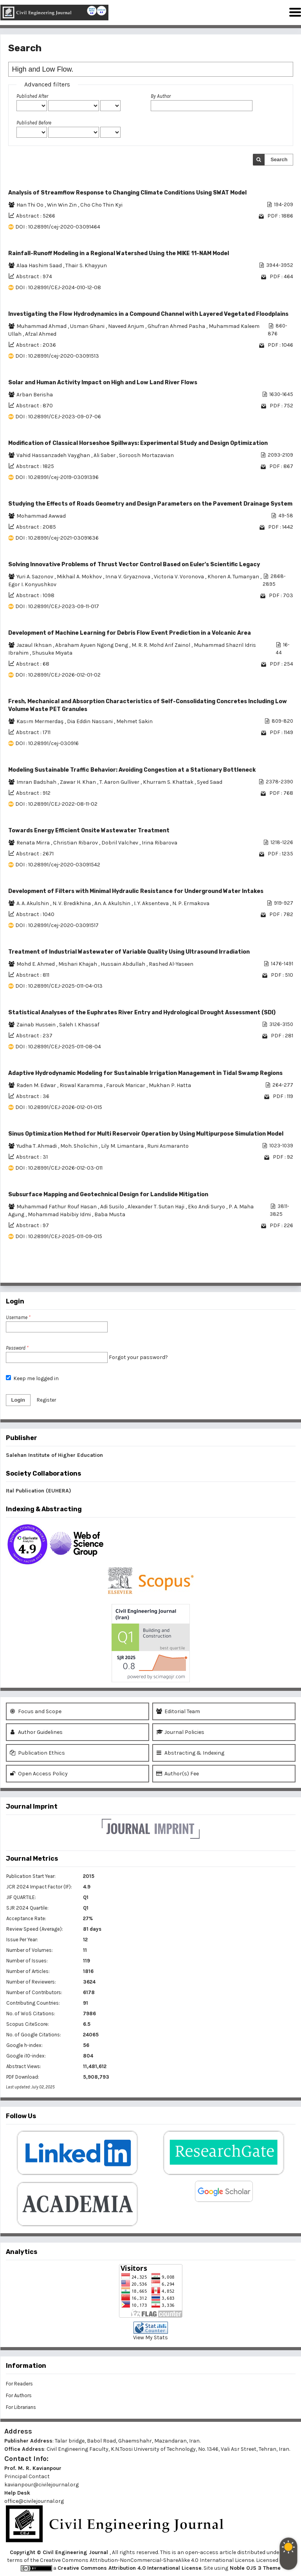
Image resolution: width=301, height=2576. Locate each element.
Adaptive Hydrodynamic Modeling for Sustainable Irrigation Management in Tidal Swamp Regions (145, 1073)
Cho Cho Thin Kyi (101, 205)
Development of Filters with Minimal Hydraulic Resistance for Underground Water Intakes (135, 891)
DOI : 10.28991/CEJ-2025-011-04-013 (59, 986)
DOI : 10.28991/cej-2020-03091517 (57, 925)
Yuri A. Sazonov (35, 576)
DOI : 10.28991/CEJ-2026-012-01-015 (58, 1107)
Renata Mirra (33, 842)
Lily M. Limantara (123, 1146)
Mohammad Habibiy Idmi (60, 1214)
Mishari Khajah (78, 964)
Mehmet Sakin (134, 721)
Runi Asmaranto (168, 1146)
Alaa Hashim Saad (39, 265)
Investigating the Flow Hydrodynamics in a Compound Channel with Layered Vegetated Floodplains (148, 314)
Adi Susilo (112, 1206)
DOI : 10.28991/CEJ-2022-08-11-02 (56, 804)
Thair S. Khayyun (86, 265)
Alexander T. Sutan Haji (157, 1206)
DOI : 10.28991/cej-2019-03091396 (57, 477)
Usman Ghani (88, 326)
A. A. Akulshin (33, 903)
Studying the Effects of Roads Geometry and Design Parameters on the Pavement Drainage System (150, 503)
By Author (161, 96)
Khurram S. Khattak (169, 782)
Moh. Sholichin (79, 1146)
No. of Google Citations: (33, 2035)
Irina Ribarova (159, 842)
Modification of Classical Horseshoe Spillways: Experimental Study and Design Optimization (138, 443)
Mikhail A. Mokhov (80, 576)
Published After (32, 96)
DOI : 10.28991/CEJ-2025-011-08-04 (58, 1046)
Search (278, 159)
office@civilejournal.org (34, 2501)
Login (18, 1400)
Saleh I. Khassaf (79, 1024)
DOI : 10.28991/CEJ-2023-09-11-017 (57, 606)
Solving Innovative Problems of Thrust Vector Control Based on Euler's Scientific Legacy (134, 564)
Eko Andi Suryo (207, 1206)
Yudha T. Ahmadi (37, 1146)
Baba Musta (109, 1214)
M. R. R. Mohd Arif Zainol (161, 645)
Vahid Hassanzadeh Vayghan (53, 455)
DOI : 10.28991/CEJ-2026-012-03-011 (59, 1168)
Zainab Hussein (36, 1024)
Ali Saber (105, 455)
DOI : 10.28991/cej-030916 (47, 743)
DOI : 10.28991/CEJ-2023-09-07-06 (58, 416)
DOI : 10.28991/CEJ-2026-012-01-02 (58, 674)
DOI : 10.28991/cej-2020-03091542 (57, 864)
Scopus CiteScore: (27, 2024)
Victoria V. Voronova (179, 576)
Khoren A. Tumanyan (233, 576)
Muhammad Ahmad (42, 326)
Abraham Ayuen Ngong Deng (92, 645)
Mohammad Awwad (41, 516)
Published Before (33, 123)
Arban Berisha (34, 394)
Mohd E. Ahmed (36, 964)
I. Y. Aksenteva (152, 903)
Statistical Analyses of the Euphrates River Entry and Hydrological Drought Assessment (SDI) (142, 1012)
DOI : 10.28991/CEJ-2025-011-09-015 (58, 1236)
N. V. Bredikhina (72, 903)
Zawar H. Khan (78, 782)
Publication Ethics (37, 1753)
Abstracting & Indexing (190, 1753)
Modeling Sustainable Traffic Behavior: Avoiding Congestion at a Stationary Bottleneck (132, 770)
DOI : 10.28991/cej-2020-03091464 (57, 226)
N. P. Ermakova (190, 903)
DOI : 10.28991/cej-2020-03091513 (57, 356)
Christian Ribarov (76, 842)
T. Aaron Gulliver (120, 782)
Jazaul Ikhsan (34, 645)
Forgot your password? (138, 1357)
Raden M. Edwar (36, 1085)
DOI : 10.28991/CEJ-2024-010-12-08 (58, 287)
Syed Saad (209, 782)
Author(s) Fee (177, 1774)
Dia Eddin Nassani (90, 721)
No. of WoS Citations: (30, 2013)
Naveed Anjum (126, 326)
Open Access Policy (39, 1774)
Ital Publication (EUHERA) (38, 1490)
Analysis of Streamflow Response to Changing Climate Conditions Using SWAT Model (127, 192)
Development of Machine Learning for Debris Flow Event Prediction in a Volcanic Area (129, 633)
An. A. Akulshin (113, 903)
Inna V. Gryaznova (128, 576)
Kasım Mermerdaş (40, 721)
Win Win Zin (62, 205)
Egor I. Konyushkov (32, 584)
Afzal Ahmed (40, 334)
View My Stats (150, 2337)
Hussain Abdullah (123, 964)
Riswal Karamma (81, 1085)
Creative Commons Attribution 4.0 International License (130, 2568)
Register (46, 1400)
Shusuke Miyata (52, 653)
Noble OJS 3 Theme (254, 2568)
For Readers (19, 2384)
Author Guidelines (36, 1732)
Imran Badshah (37, 782)
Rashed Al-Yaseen (171, 964)
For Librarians (21, 2407)
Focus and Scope (35, 1711)
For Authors (19, 2395)
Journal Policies (180, 1732)
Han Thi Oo (30, 205)
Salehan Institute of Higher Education (54, 1455)
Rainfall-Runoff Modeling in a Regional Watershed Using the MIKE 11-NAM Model (118, 253)
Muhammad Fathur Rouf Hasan (57, 1206)
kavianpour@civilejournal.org (41, 2484)
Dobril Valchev (120, 842)
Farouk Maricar (126, 1085)
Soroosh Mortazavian (146, 455)
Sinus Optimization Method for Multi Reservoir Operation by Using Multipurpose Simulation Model (145, 1133)
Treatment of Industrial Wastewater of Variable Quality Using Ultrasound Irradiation (129, 952)
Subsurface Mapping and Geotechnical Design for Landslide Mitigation (108, 1194)
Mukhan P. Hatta (170, 1085)
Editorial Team (178, 1711)
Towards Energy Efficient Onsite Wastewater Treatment (88, 830)
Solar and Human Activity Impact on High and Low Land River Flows (102, 382)
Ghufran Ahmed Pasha (177, 326)
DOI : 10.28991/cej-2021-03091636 (57, 538)
